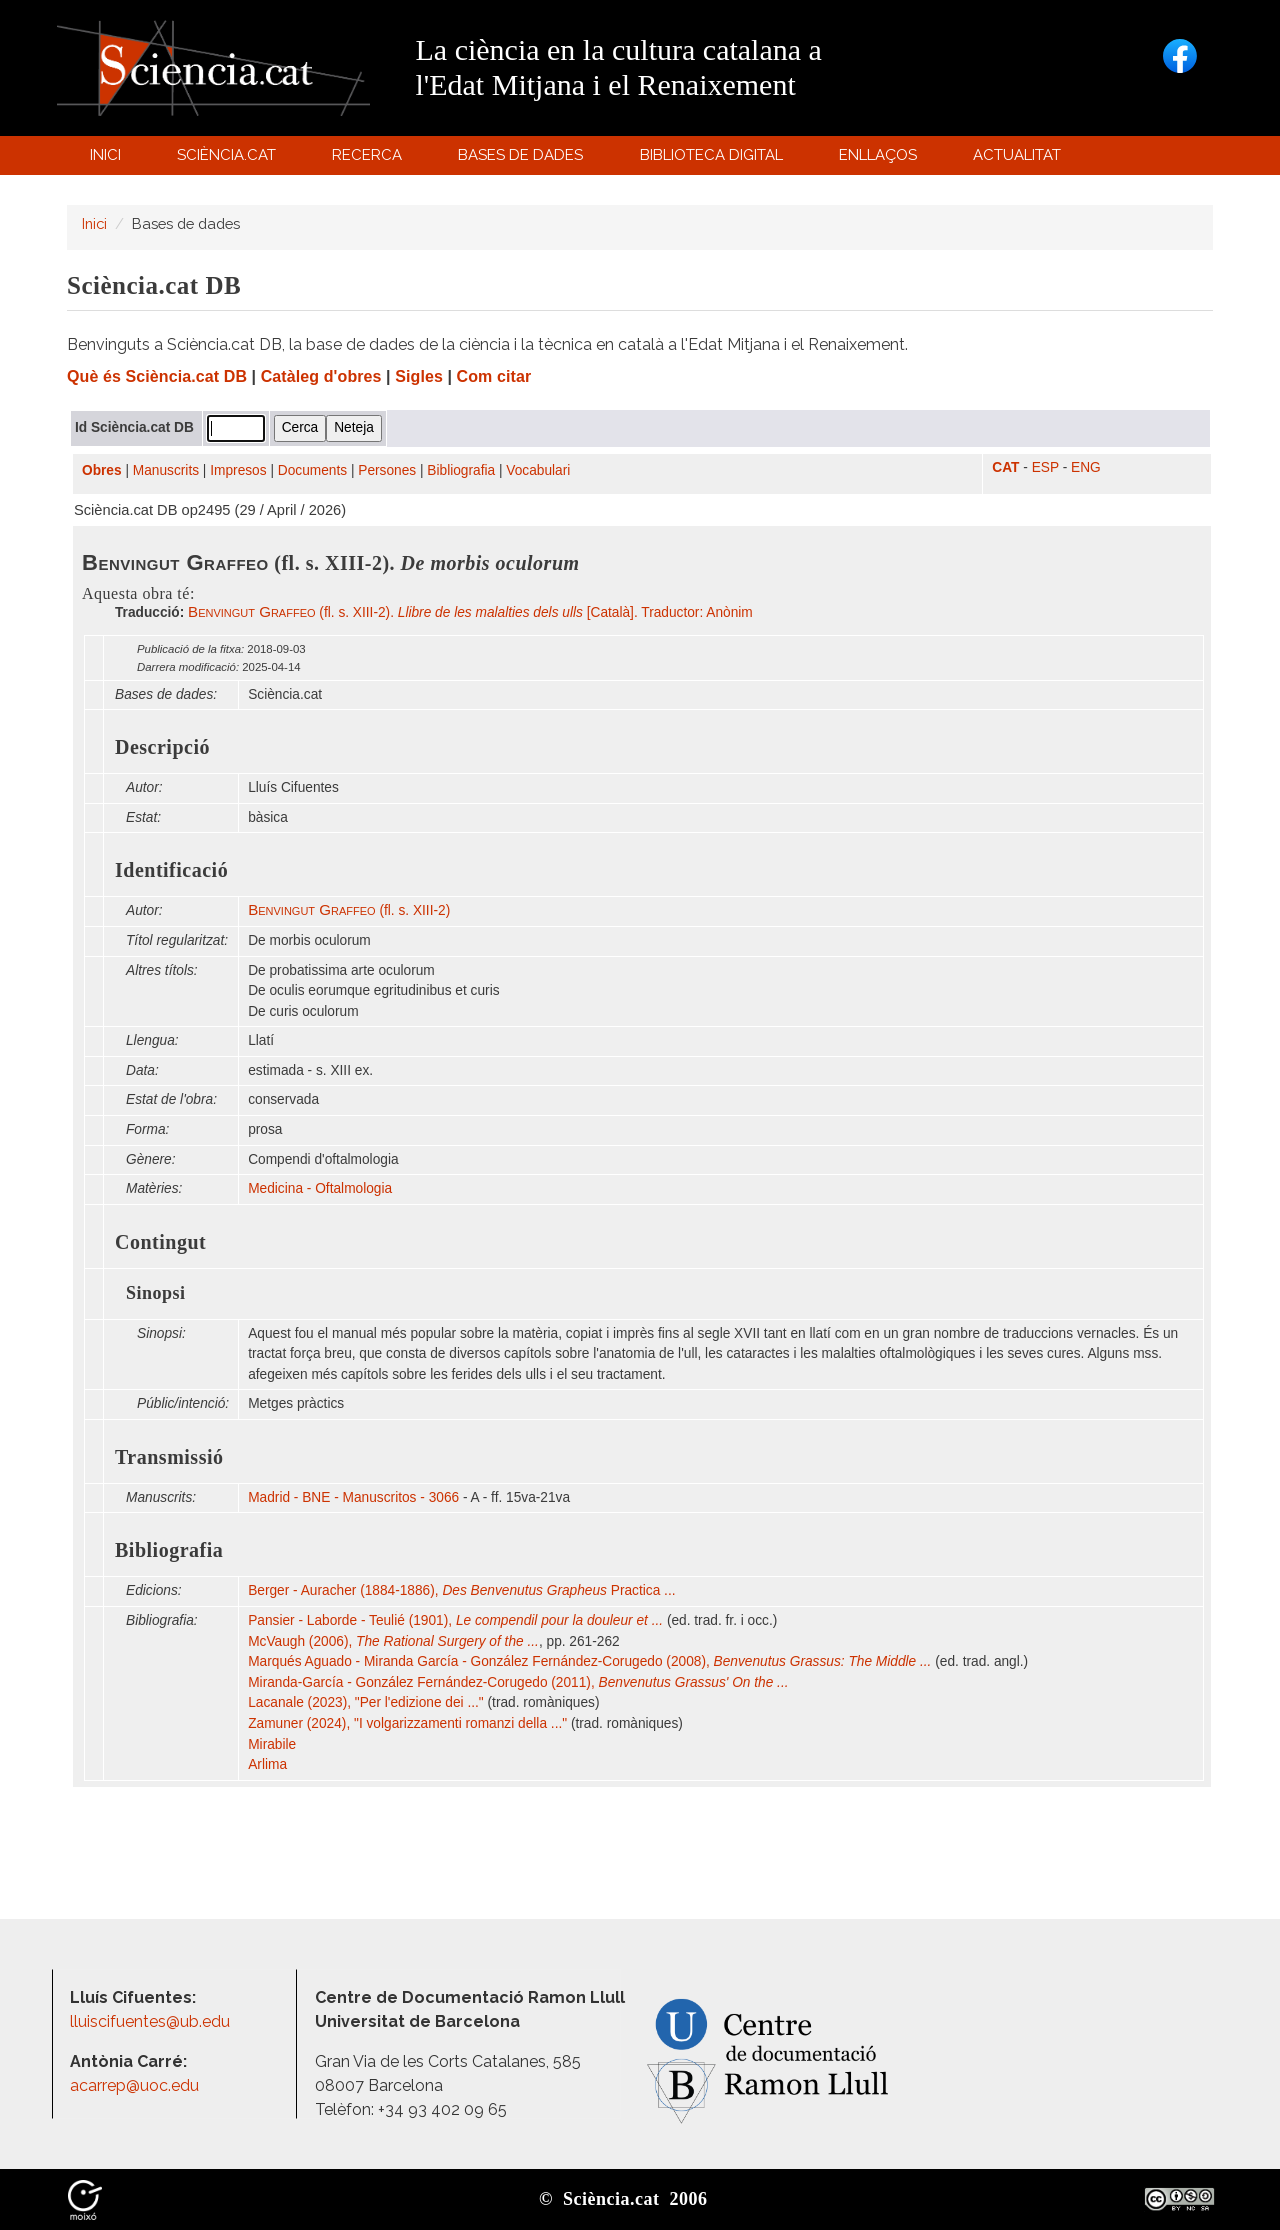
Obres (102, 470)
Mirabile (274, 1744)
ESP (1045, 467)
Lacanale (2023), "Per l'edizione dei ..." (366, 1702)
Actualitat (1020, 159)
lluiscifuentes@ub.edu (152, 2021)
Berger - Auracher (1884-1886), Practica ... (461, 1590)
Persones (387, 470)
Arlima (269, 1764)
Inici (105, 155)
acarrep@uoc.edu (134, 2085)
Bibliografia (461, 470)
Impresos (238, 470)
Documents (312, 470)
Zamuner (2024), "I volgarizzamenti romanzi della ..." (407, 1723)
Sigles (419, 376)
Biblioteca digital (714, 159)
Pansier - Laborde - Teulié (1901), (455, 1620)
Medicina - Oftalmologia (320, 1188)
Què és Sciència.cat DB (157, 376)
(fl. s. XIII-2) (349, 910)
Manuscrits (166, 470)
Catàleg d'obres (321, 376)
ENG (1086, 467)
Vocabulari (538, 470)
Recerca (370, 159)
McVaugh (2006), (393, 1641)
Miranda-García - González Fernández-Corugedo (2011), (518, 1682)
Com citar (494, 376)
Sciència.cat (229, 159)
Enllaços (878, 155)
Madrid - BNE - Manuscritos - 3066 (353, 1497)
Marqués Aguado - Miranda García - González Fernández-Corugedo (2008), (589, 1661)
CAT (1005, 467)
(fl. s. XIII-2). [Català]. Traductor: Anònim (470, 612)
